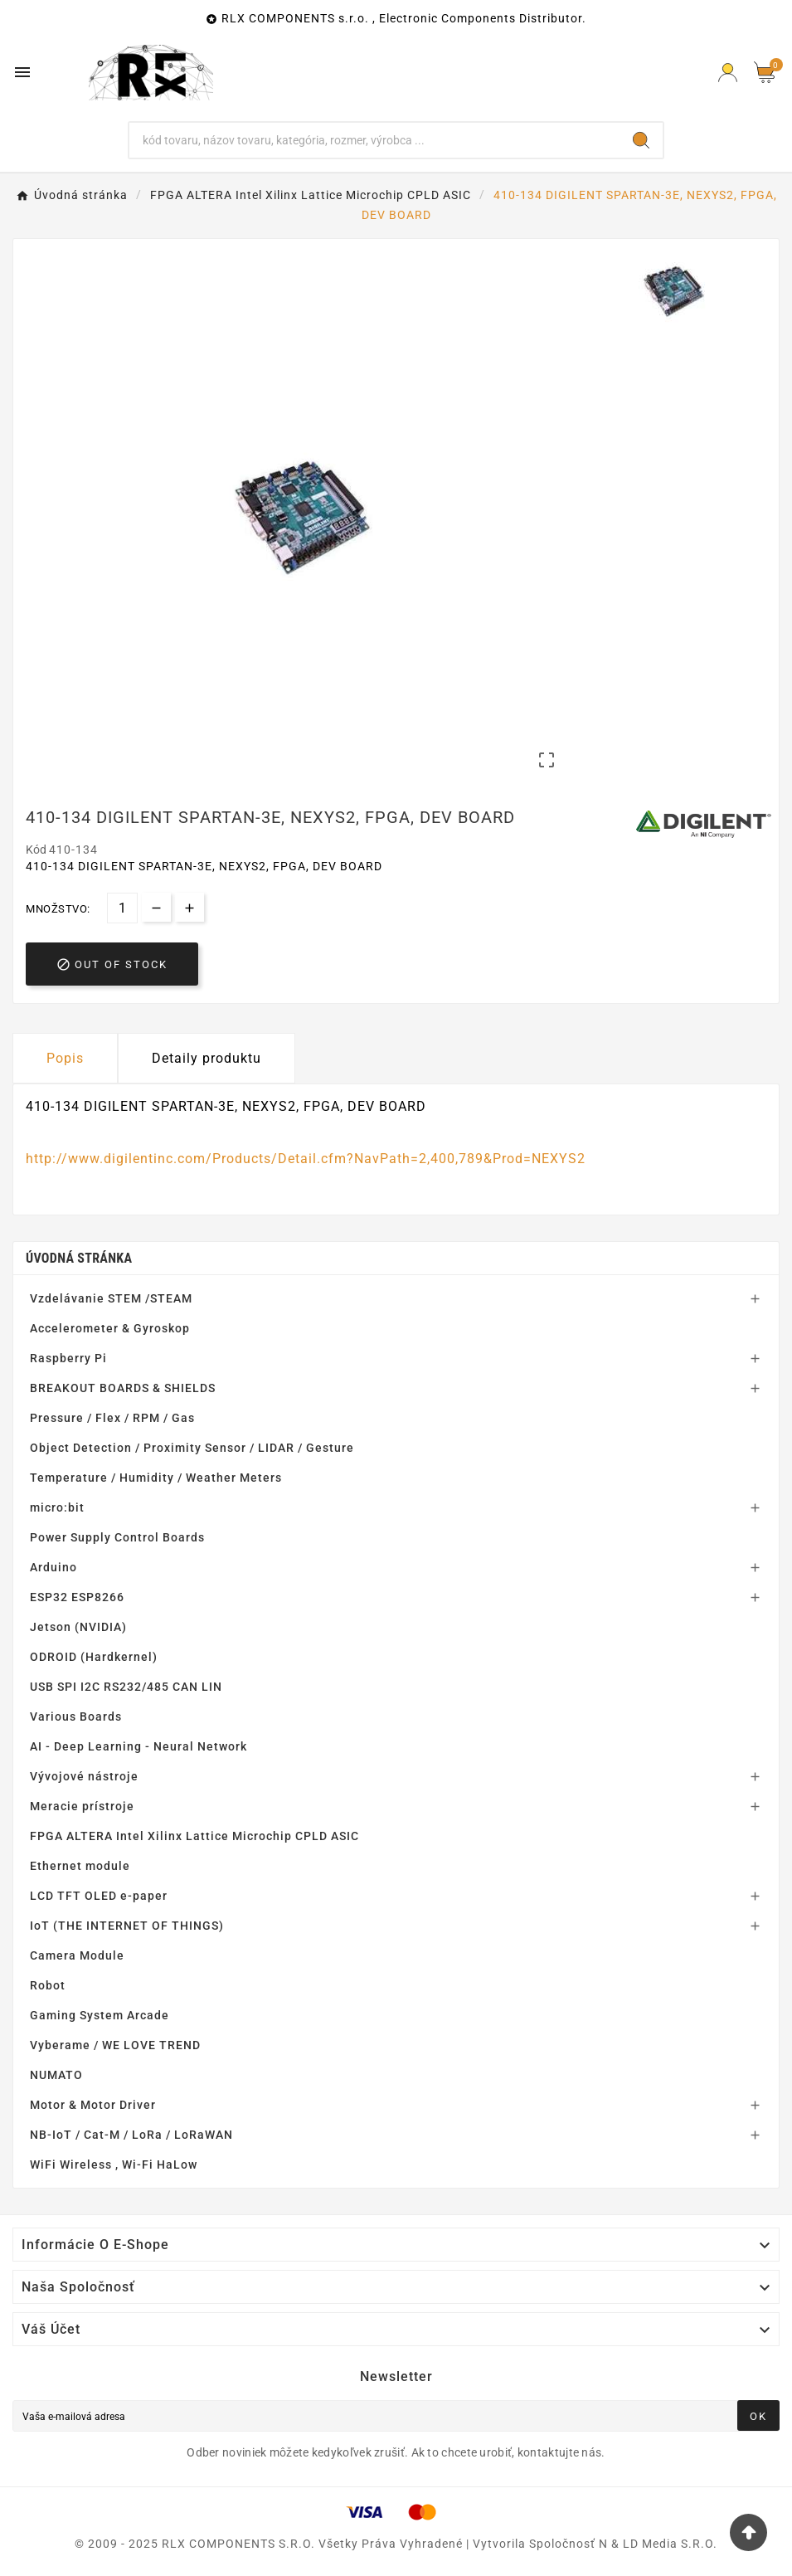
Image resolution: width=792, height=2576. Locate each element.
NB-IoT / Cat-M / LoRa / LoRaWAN (131, 2134)
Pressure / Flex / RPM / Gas (112, 1417)
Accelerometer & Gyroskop (110, 1328)
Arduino (53, 1567)
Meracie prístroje (82, 1806)
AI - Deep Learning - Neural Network (138, 1746)
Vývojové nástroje (84, 1776)
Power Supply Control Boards (117, 1537)
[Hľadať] (374, 140)
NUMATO (56, 2075)
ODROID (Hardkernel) (94, 1656)
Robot (48, 1985)
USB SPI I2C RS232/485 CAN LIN (126, 1686)
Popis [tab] (65, 1058)
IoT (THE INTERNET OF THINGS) (127, 1925)
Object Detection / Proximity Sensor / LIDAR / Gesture (192, 1447)
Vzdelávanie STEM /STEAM (111, 1298)
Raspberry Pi (68, 1358)
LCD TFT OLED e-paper (99, 1895)
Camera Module (77, 1955)
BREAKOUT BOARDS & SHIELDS (123, 1388)
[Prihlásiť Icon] (727, 72)
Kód (37, 849)
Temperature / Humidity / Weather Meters (156, 1477)
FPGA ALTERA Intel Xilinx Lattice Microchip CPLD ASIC (194, 1836)
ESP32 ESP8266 (77, 1597)
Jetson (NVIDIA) (78, 1627)
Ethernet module (80, 1865)
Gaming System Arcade (99, 2015)
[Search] (641, 140)
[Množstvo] (122, 908)
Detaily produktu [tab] (206, 1058)
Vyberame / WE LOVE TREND (115, 2045)
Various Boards (76, 1716)
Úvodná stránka (79, 1258)
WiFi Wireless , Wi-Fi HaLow (113, 2164)
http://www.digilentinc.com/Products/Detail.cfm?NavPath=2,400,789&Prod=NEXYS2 (305, 1158)
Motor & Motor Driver (93, 2104)
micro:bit (57, 1507)
